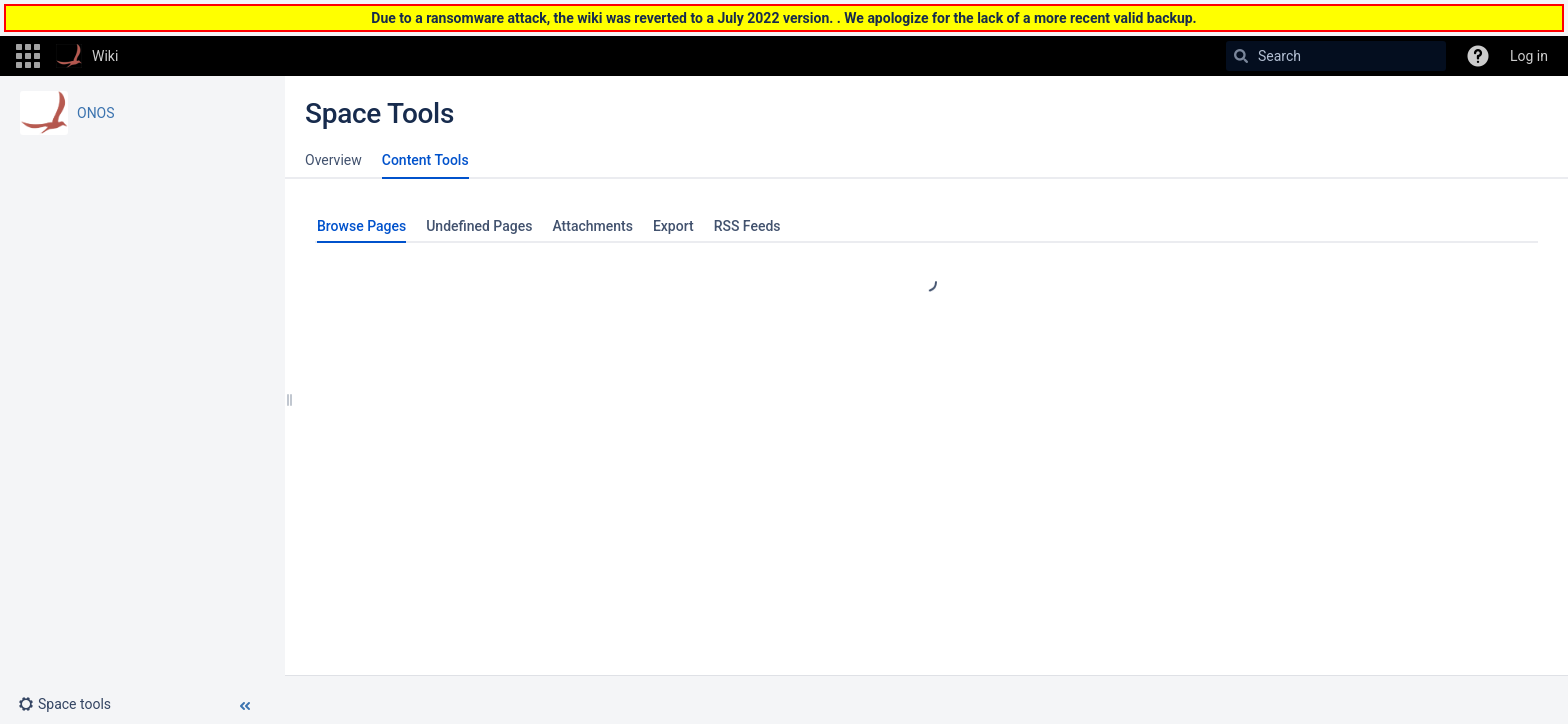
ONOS (96, 113)
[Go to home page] (87, 56)
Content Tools (425, 160)
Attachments (592, 226)
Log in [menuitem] (1529, 56)
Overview (333, 160)
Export (673, 226)
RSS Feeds (747, 226)
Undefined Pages (479, 226)
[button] (28, 56)
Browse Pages (361, 226)
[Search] (1241, 56)
